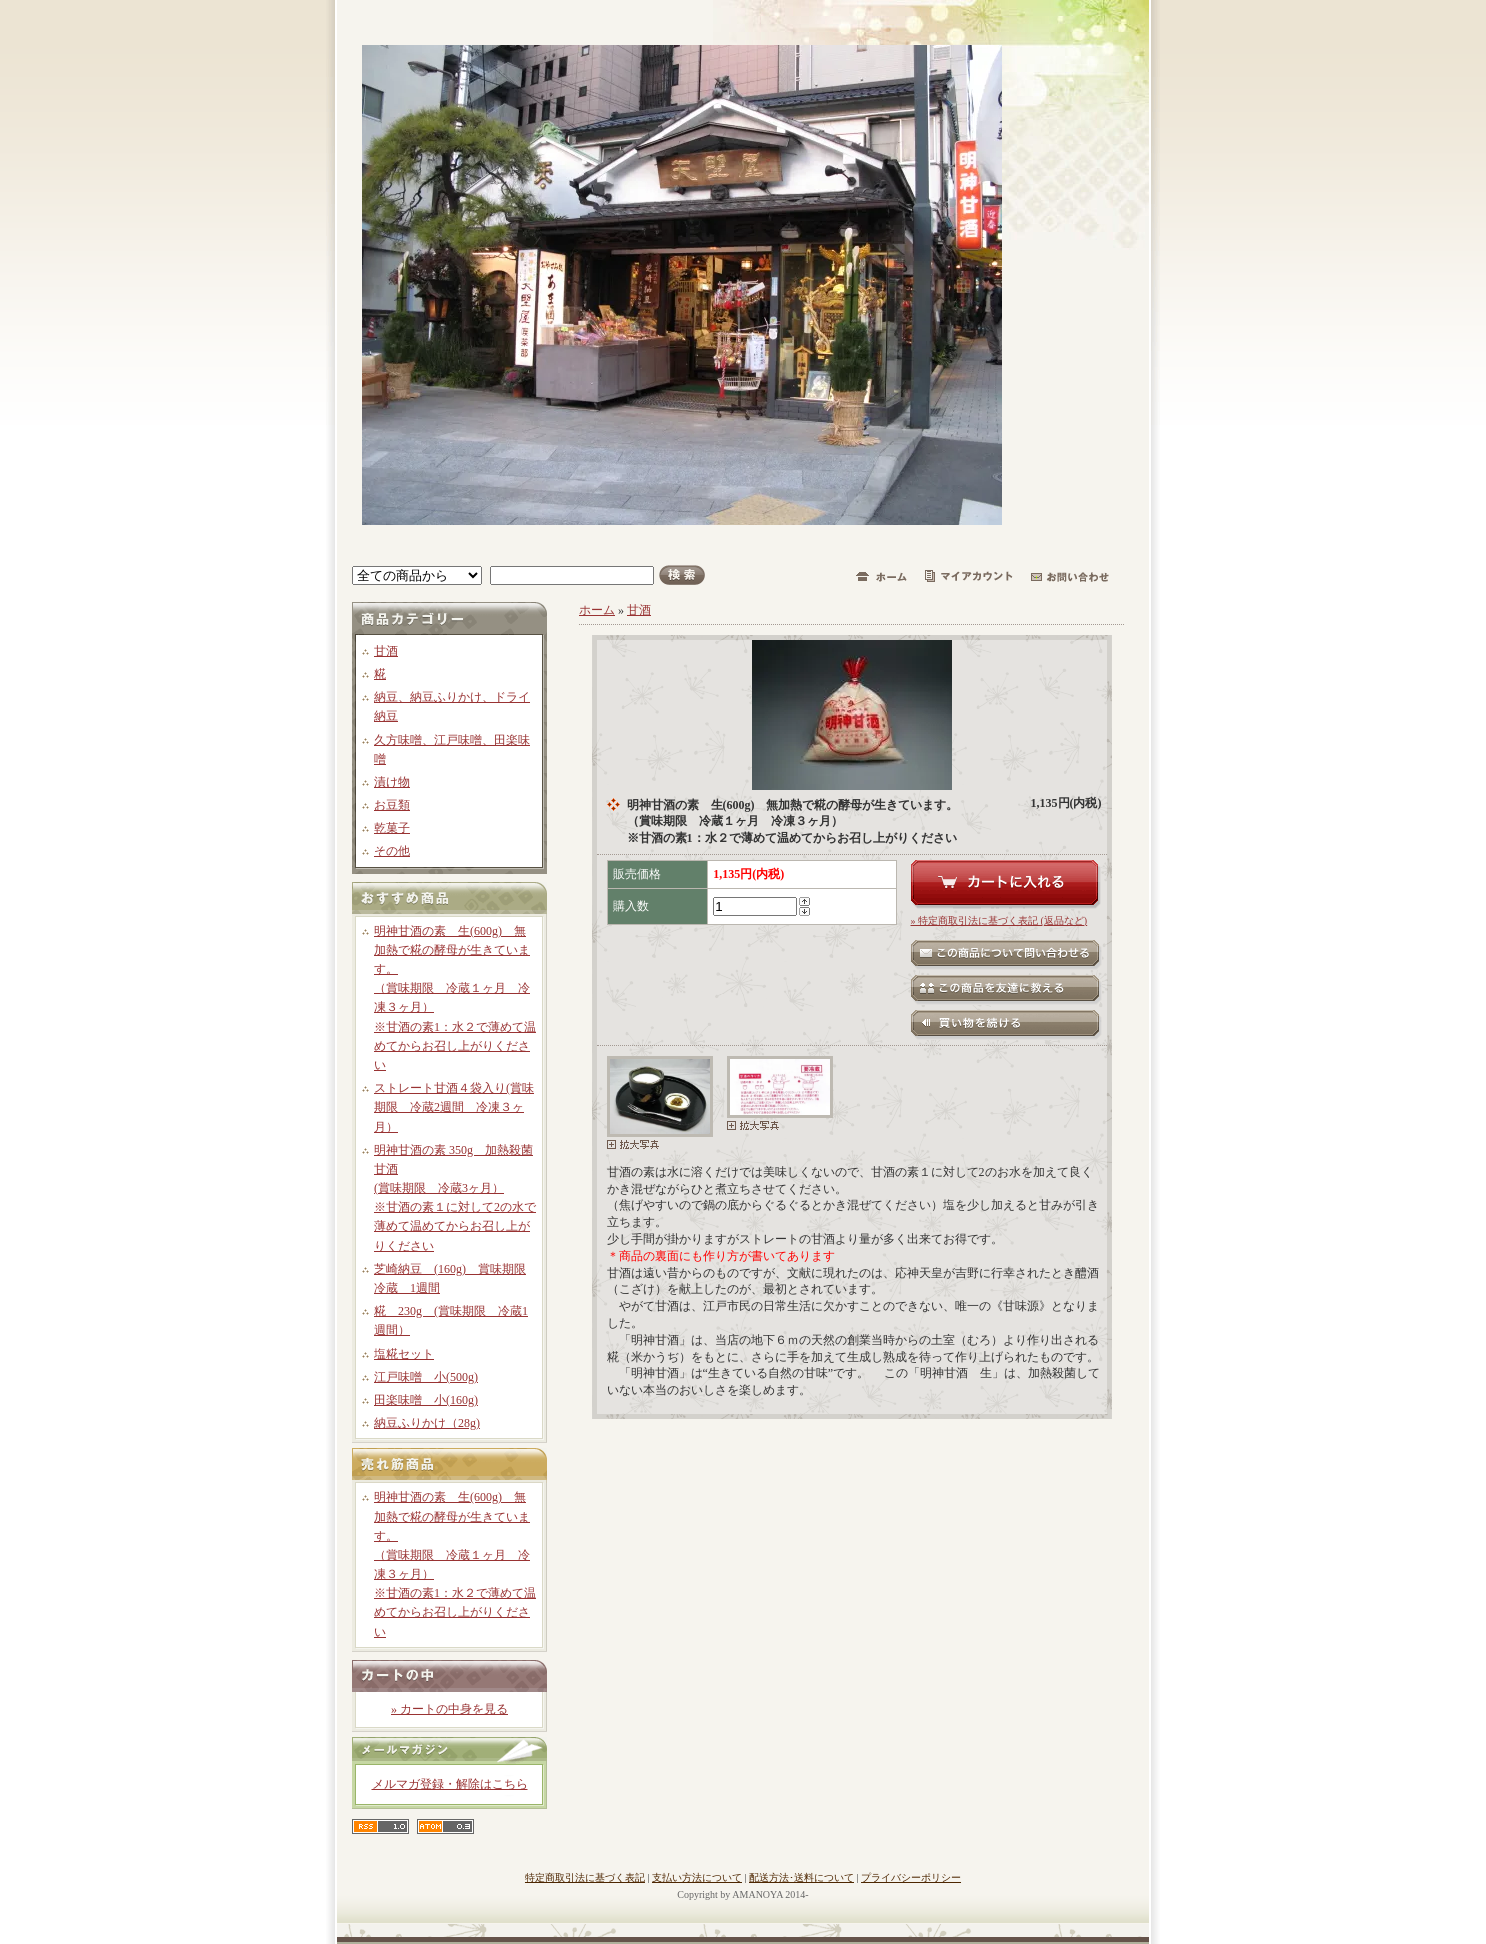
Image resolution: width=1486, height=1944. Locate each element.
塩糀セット (404, 1354)
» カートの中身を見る (449, 1709)
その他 (392, 851)
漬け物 (392, 782)
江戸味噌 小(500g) (426, 1377)
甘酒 (386, 651)
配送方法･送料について (801, 1877)
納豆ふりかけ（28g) (427, 1423)
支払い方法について (697, 1877)
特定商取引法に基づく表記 (585, 1877)
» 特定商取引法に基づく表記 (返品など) (999, 920)
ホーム (597, 610)
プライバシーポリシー (911, 1877)
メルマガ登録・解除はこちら (450, 1784)
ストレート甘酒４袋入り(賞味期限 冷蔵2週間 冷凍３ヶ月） (454, 1107)
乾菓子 (392, 828)
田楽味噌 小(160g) (426, 1400)
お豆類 (392, 805)
